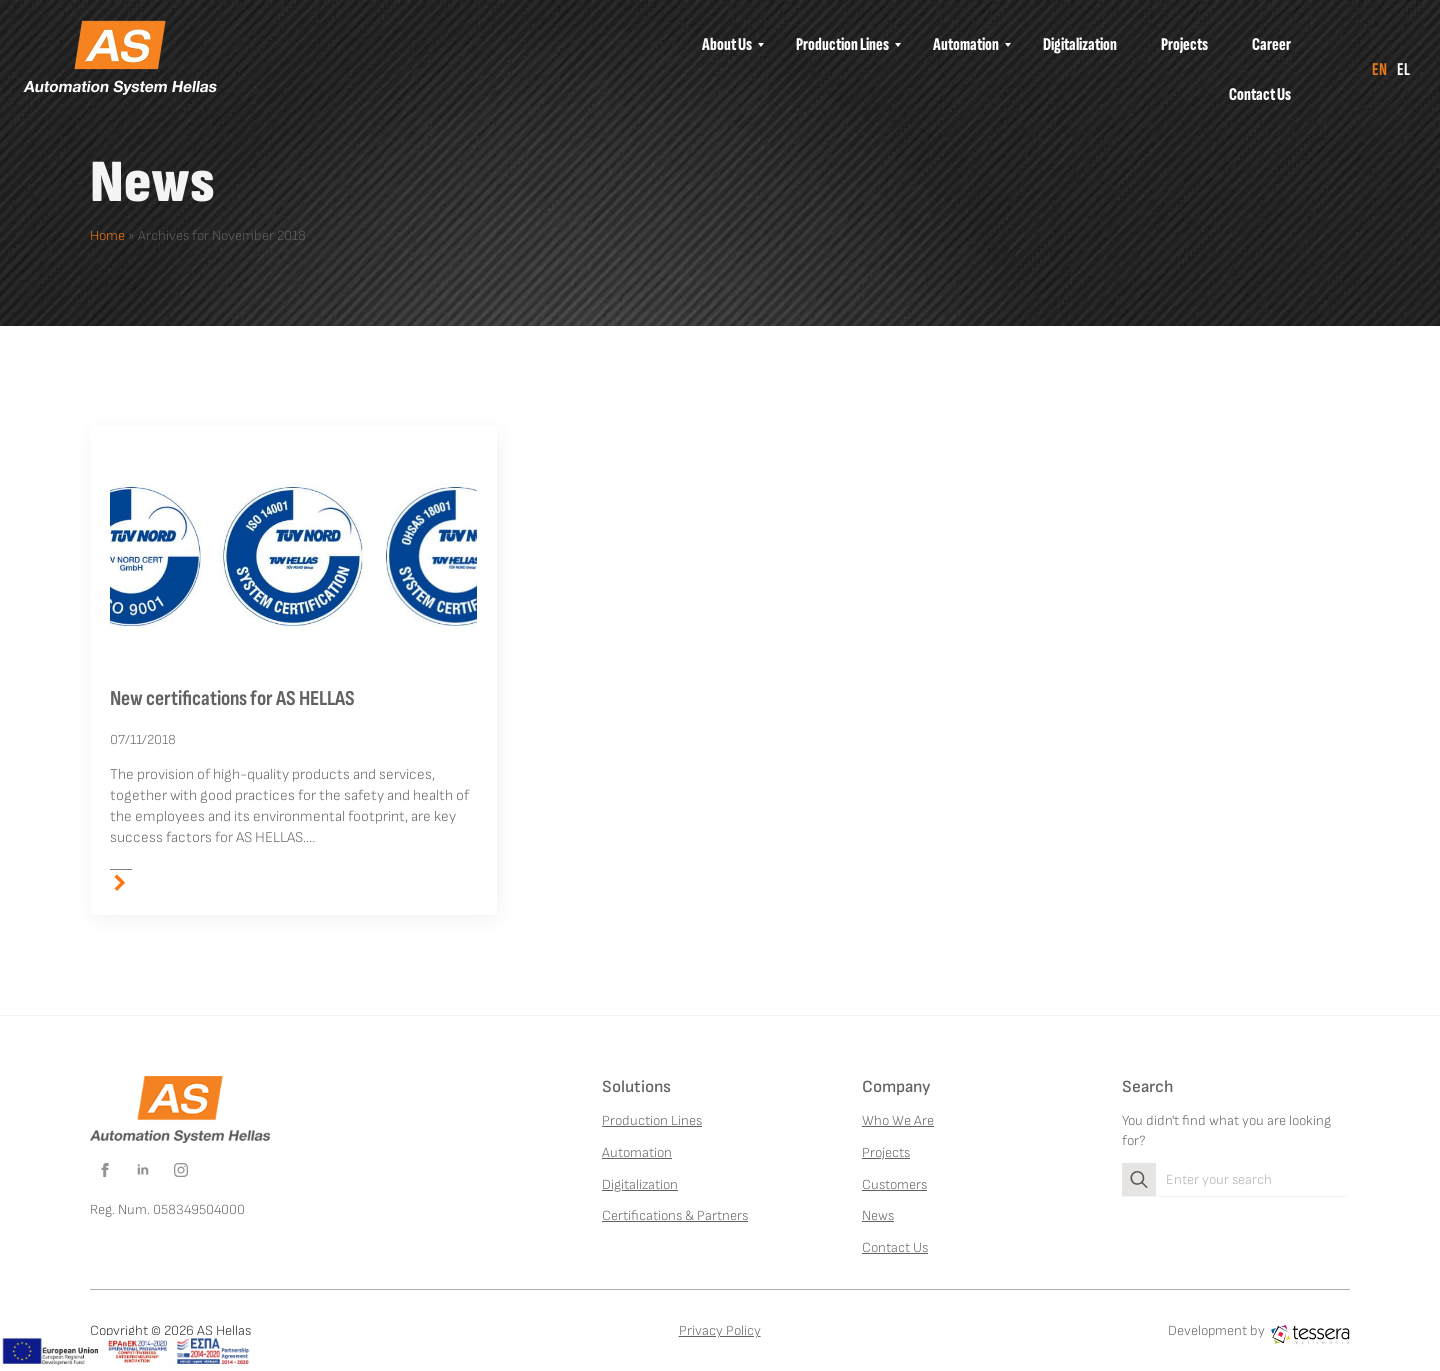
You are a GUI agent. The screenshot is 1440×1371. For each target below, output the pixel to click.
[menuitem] (727, 45)
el (1403, 69)
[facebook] (105, 1170)
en (1379, 69)
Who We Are (898, 1120)
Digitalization (640, 1184)
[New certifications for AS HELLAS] (293, 556)
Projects (886, 1152)
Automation (637, 1152)
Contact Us (895, 1247)
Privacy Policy (720, 1330)
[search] (1139, 1180)
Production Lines (652, 1120)
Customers (894, 1184)
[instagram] (181, 1170)
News (878, 1215)
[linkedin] (143, 1170)
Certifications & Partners (675, 1215)
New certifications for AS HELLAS (232, 698)
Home (107, 235)
